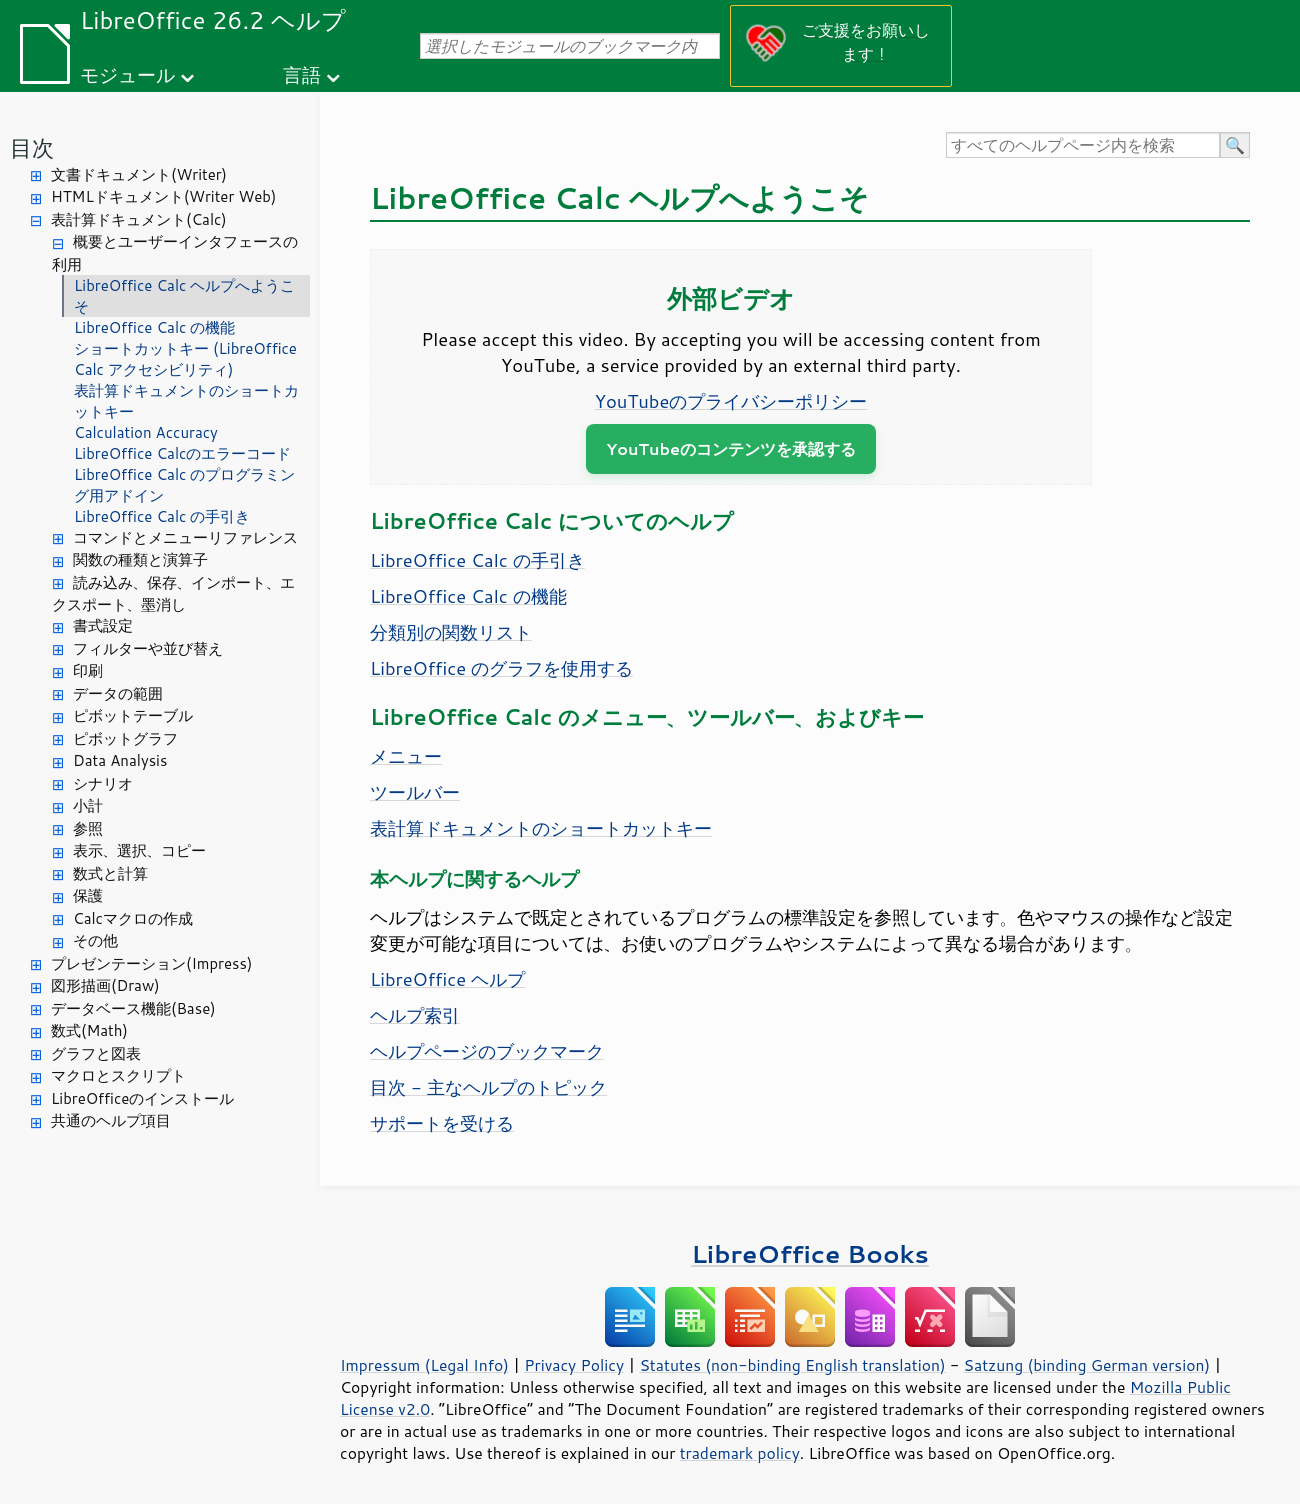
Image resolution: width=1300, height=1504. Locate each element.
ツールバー (415, 792)
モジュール (127, 74)
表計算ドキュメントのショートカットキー (186, 401)
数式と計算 (110, 873)
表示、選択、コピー (139, 850)
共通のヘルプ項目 (111, 1120)
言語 (302, 74)
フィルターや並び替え (148, 648)
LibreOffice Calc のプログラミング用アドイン (184, 485)
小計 (88, 805)
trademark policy (740, 1453)
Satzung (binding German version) (1087, 1365)
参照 (88, 828)
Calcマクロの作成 (133, 918)
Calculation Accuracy (146, 432)
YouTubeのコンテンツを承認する (731, 448)
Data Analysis (120, 760)
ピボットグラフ (125, 738)
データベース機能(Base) (133, 1008)
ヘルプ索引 (415, 1015)
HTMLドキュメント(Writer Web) (163, 196)
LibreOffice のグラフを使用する (501, 668)
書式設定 (103, 625)
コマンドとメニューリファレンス (185, 537)
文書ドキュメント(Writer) (139, 174)
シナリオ (103, 783)
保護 (88, 895)
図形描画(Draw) (105, 985)
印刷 (88, 670)
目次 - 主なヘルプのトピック (488, 1087)
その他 (95, 940)
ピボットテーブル (133, 715)
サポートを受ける (442, 1123)
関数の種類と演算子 (140, 559)
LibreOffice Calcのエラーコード (182, 453)
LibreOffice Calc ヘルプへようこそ (184, 296)
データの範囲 (118, 693)
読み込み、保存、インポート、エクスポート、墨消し (173, 594)
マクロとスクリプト (118, 1075)
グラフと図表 (96, 1053)
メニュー (406, 756)
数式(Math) (89, 1030)
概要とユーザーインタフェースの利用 (175, 253)
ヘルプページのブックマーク (487, 1051)
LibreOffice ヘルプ (447, 979)
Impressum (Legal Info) (424, 1365)
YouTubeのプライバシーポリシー (731, 401)
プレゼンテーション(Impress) (151, 963)
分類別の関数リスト (451, 632)
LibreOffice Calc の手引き (162, 516)
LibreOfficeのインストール (142, 1098)
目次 (32, 147)
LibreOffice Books (810, 1253)
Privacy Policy (574, 1365)
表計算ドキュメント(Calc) (139, 219)
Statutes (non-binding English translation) (792, 1365)
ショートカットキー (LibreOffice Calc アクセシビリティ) (185, 359)
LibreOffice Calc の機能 (154, 327)
